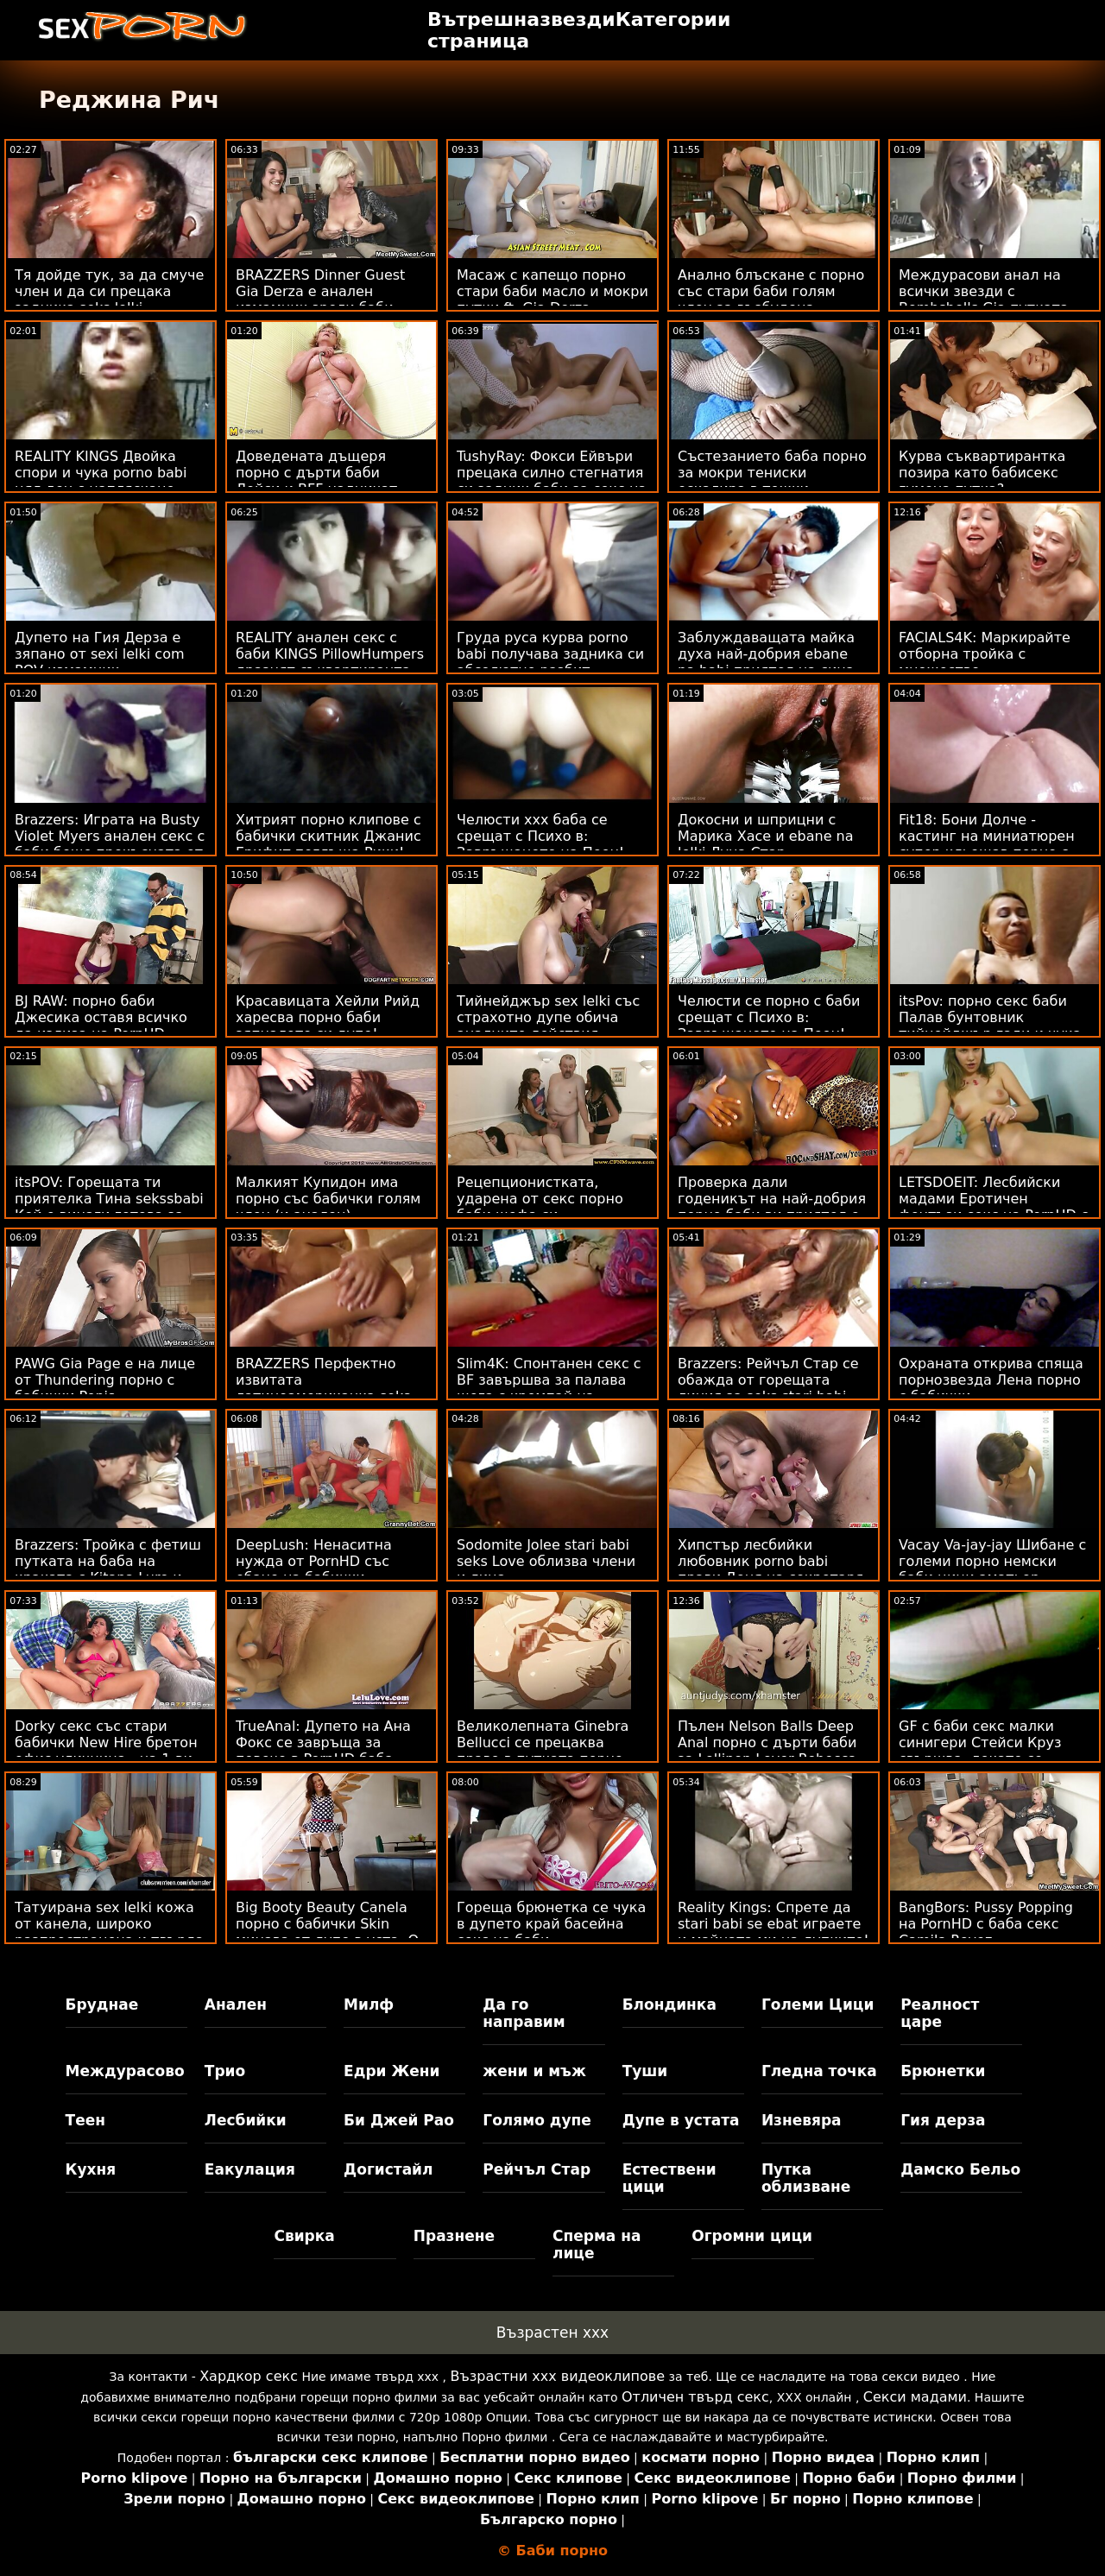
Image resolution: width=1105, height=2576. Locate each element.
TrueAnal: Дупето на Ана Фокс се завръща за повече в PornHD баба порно (323, 1751)
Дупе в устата (681, 2120)
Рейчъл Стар (536, 2169)
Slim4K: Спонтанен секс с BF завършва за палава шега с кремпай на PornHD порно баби (549, 1388)
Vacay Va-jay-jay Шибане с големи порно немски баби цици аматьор (992, 1561)
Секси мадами (915, 2397)
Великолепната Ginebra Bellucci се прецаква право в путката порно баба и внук (542, 1751)
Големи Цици (817, 2004)
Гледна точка (819, 2071)
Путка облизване (805, 2178)
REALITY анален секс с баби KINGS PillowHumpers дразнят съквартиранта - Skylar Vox (330, 662)
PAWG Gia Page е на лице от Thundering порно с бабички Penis (105, 1380)
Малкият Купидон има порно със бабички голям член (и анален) (328, 1198)
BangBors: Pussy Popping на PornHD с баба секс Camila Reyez (986, 1923)
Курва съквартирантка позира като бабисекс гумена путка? (982, 472)
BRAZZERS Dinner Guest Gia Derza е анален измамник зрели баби (320, 291)
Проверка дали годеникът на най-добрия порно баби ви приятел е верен (772, 1207)
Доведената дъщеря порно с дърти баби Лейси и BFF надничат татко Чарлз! (316, 481)
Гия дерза (942, 2120)
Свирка (304, 2236)
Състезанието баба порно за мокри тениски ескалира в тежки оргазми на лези (772, 481)
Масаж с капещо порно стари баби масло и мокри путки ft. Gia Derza (552, 291)
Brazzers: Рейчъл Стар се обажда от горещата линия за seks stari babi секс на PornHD (768, 1388)
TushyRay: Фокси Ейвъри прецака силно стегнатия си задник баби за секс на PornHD (552, 481)
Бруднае (102, 2004)
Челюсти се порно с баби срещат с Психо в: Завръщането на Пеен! (769, 1017)
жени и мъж (534, 2071)
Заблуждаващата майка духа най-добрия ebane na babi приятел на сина (766, 654)
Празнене (454, 2236)
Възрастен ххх (552, 2332)
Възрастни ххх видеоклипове (557, 2376)
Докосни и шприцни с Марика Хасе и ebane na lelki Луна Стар (766, 836)
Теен (85, 2120)
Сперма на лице (596, 2244)
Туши (645, 2071)
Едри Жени (391, 2071)
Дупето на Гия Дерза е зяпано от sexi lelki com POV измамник (100, 654)
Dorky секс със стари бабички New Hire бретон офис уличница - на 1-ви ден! (106, 1751)
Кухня (91, 2169)
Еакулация (250, 2169)
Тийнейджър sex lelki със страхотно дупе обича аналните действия (548, 1017)
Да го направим (524, 2013)
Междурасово (125, 2071)
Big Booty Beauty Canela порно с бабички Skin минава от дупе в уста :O (327, 1923)
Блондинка (669, 2004)
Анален (236, 2004)
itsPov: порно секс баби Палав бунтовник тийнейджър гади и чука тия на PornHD (990, 1025)
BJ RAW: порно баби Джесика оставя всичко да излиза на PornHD (101, 1017)
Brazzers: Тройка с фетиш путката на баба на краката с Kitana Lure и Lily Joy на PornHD (108, 1569)
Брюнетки (942, 2071)
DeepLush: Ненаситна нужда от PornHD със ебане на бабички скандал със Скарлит (314, 1569)
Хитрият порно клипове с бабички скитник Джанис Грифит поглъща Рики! (328, 836)
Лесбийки (246, 2120)
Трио (225, 2071)
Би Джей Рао (399, 2120)
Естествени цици (669, 2178)
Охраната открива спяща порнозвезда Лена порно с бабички (991, 1380)
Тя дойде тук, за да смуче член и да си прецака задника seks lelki (109, 291)
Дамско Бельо (960, 2169)
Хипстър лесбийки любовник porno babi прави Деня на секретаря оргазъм (770, 1569)
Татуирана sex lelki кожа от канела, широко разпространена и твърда (109, 1923)
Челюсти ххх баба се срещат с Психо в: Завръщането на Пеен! (540, 836)
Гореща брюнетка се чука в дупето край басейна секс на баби (551, 1923)
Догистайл (388, 2169)
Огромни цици (751, 2236)
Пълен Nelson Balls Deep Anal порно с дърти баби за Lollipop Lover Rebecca (767, 1742)
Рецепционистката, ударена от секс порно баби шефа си (540, 1198)
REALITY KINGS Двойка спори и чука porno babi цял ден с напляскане (100, 472)
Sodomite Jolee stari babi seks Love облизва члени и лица (546, 1561)
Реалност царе (939, 2013)
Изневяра (801, 2120)
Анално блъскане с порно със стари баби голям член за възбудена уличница (771, 299)
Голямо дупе (536, 2120)
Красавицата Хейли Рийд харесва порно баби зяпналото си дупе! (328, 1017)
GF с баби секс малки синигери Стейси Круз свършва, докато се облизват (980, 1751)
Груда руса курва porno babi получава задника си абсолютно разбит (550, 654)
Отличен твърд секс (695, 2397)
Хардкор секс (248, 2376)
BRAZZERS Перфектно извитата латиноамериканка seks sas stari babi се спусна (323, 1388)
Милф (369, 2004)
